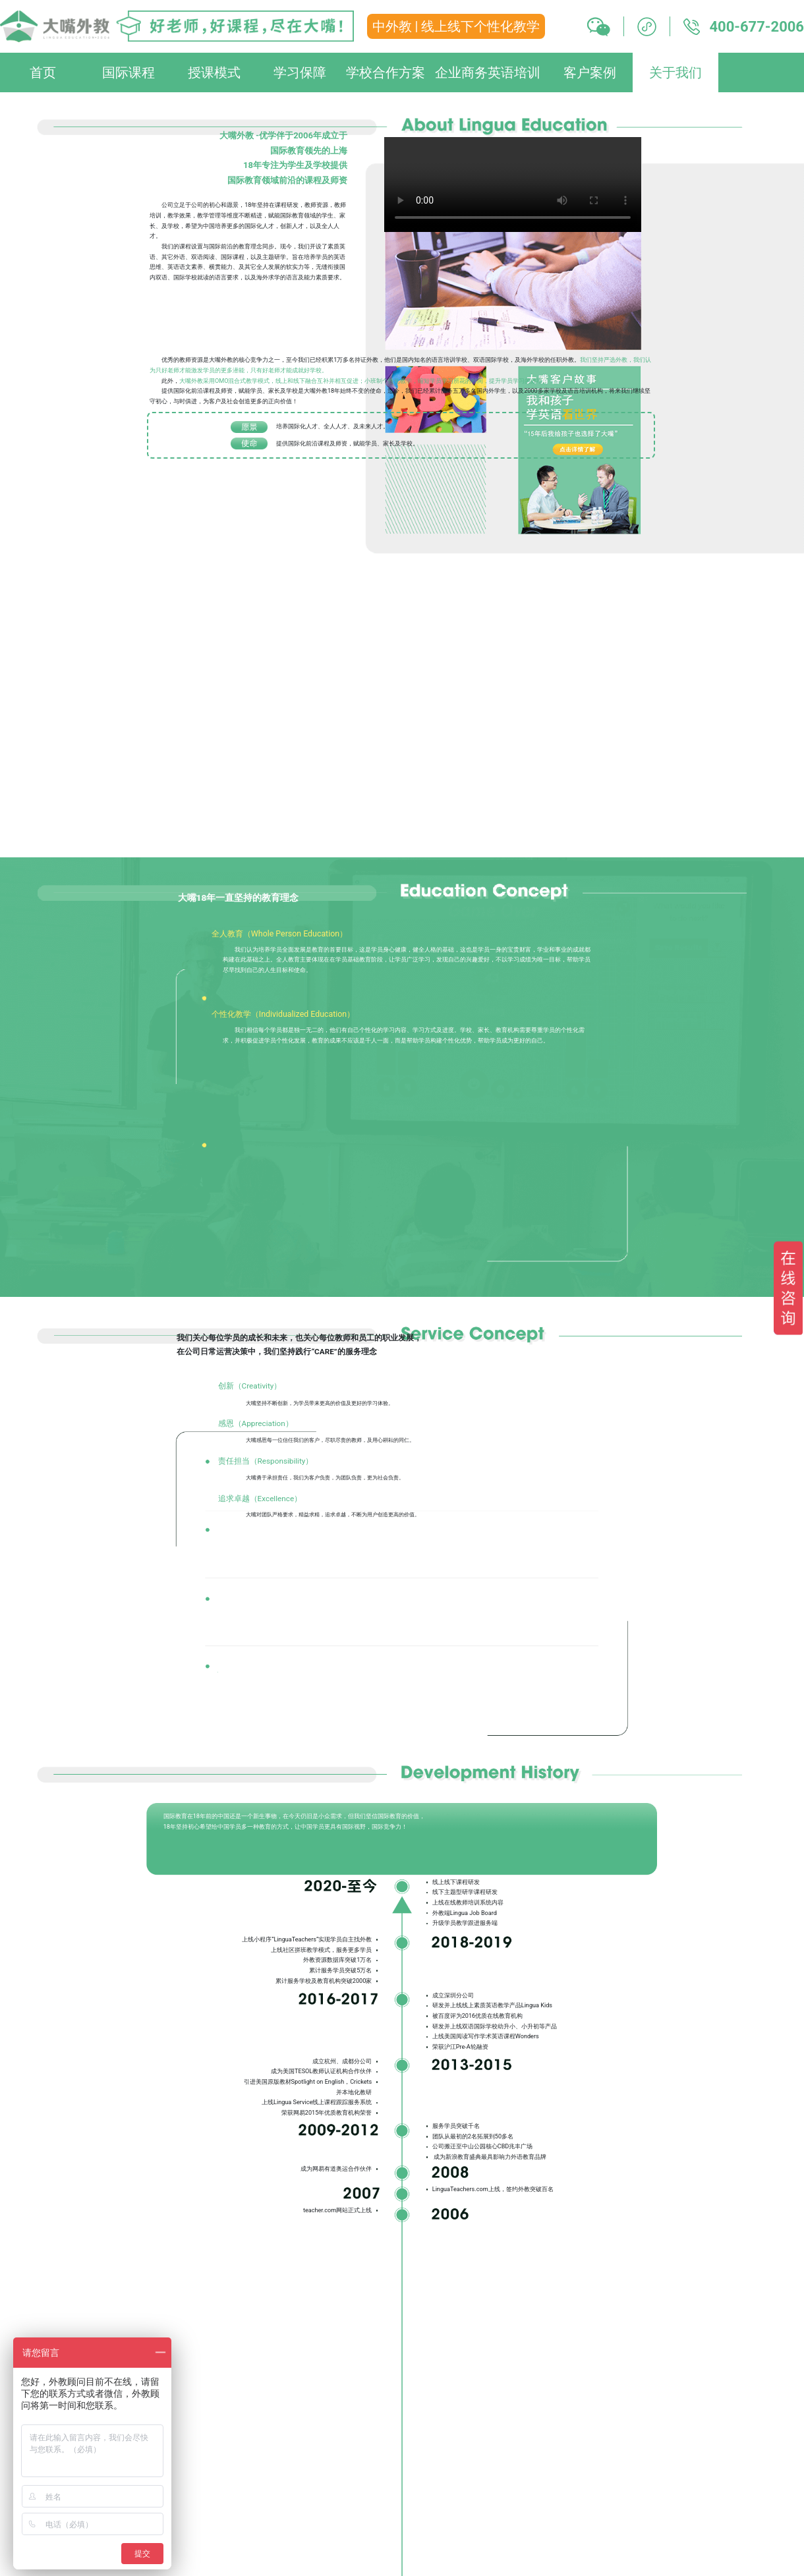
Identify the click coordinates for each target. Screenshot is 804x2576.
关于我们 (675, 72)
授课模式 (214, 72)
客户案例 (589, 72)
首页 (43, 72)
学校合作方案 (385, 72)
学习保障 (299, 72)
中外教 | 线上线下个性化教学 (456, 26)
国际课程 (128, 72)
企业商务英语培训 (487, 72)
